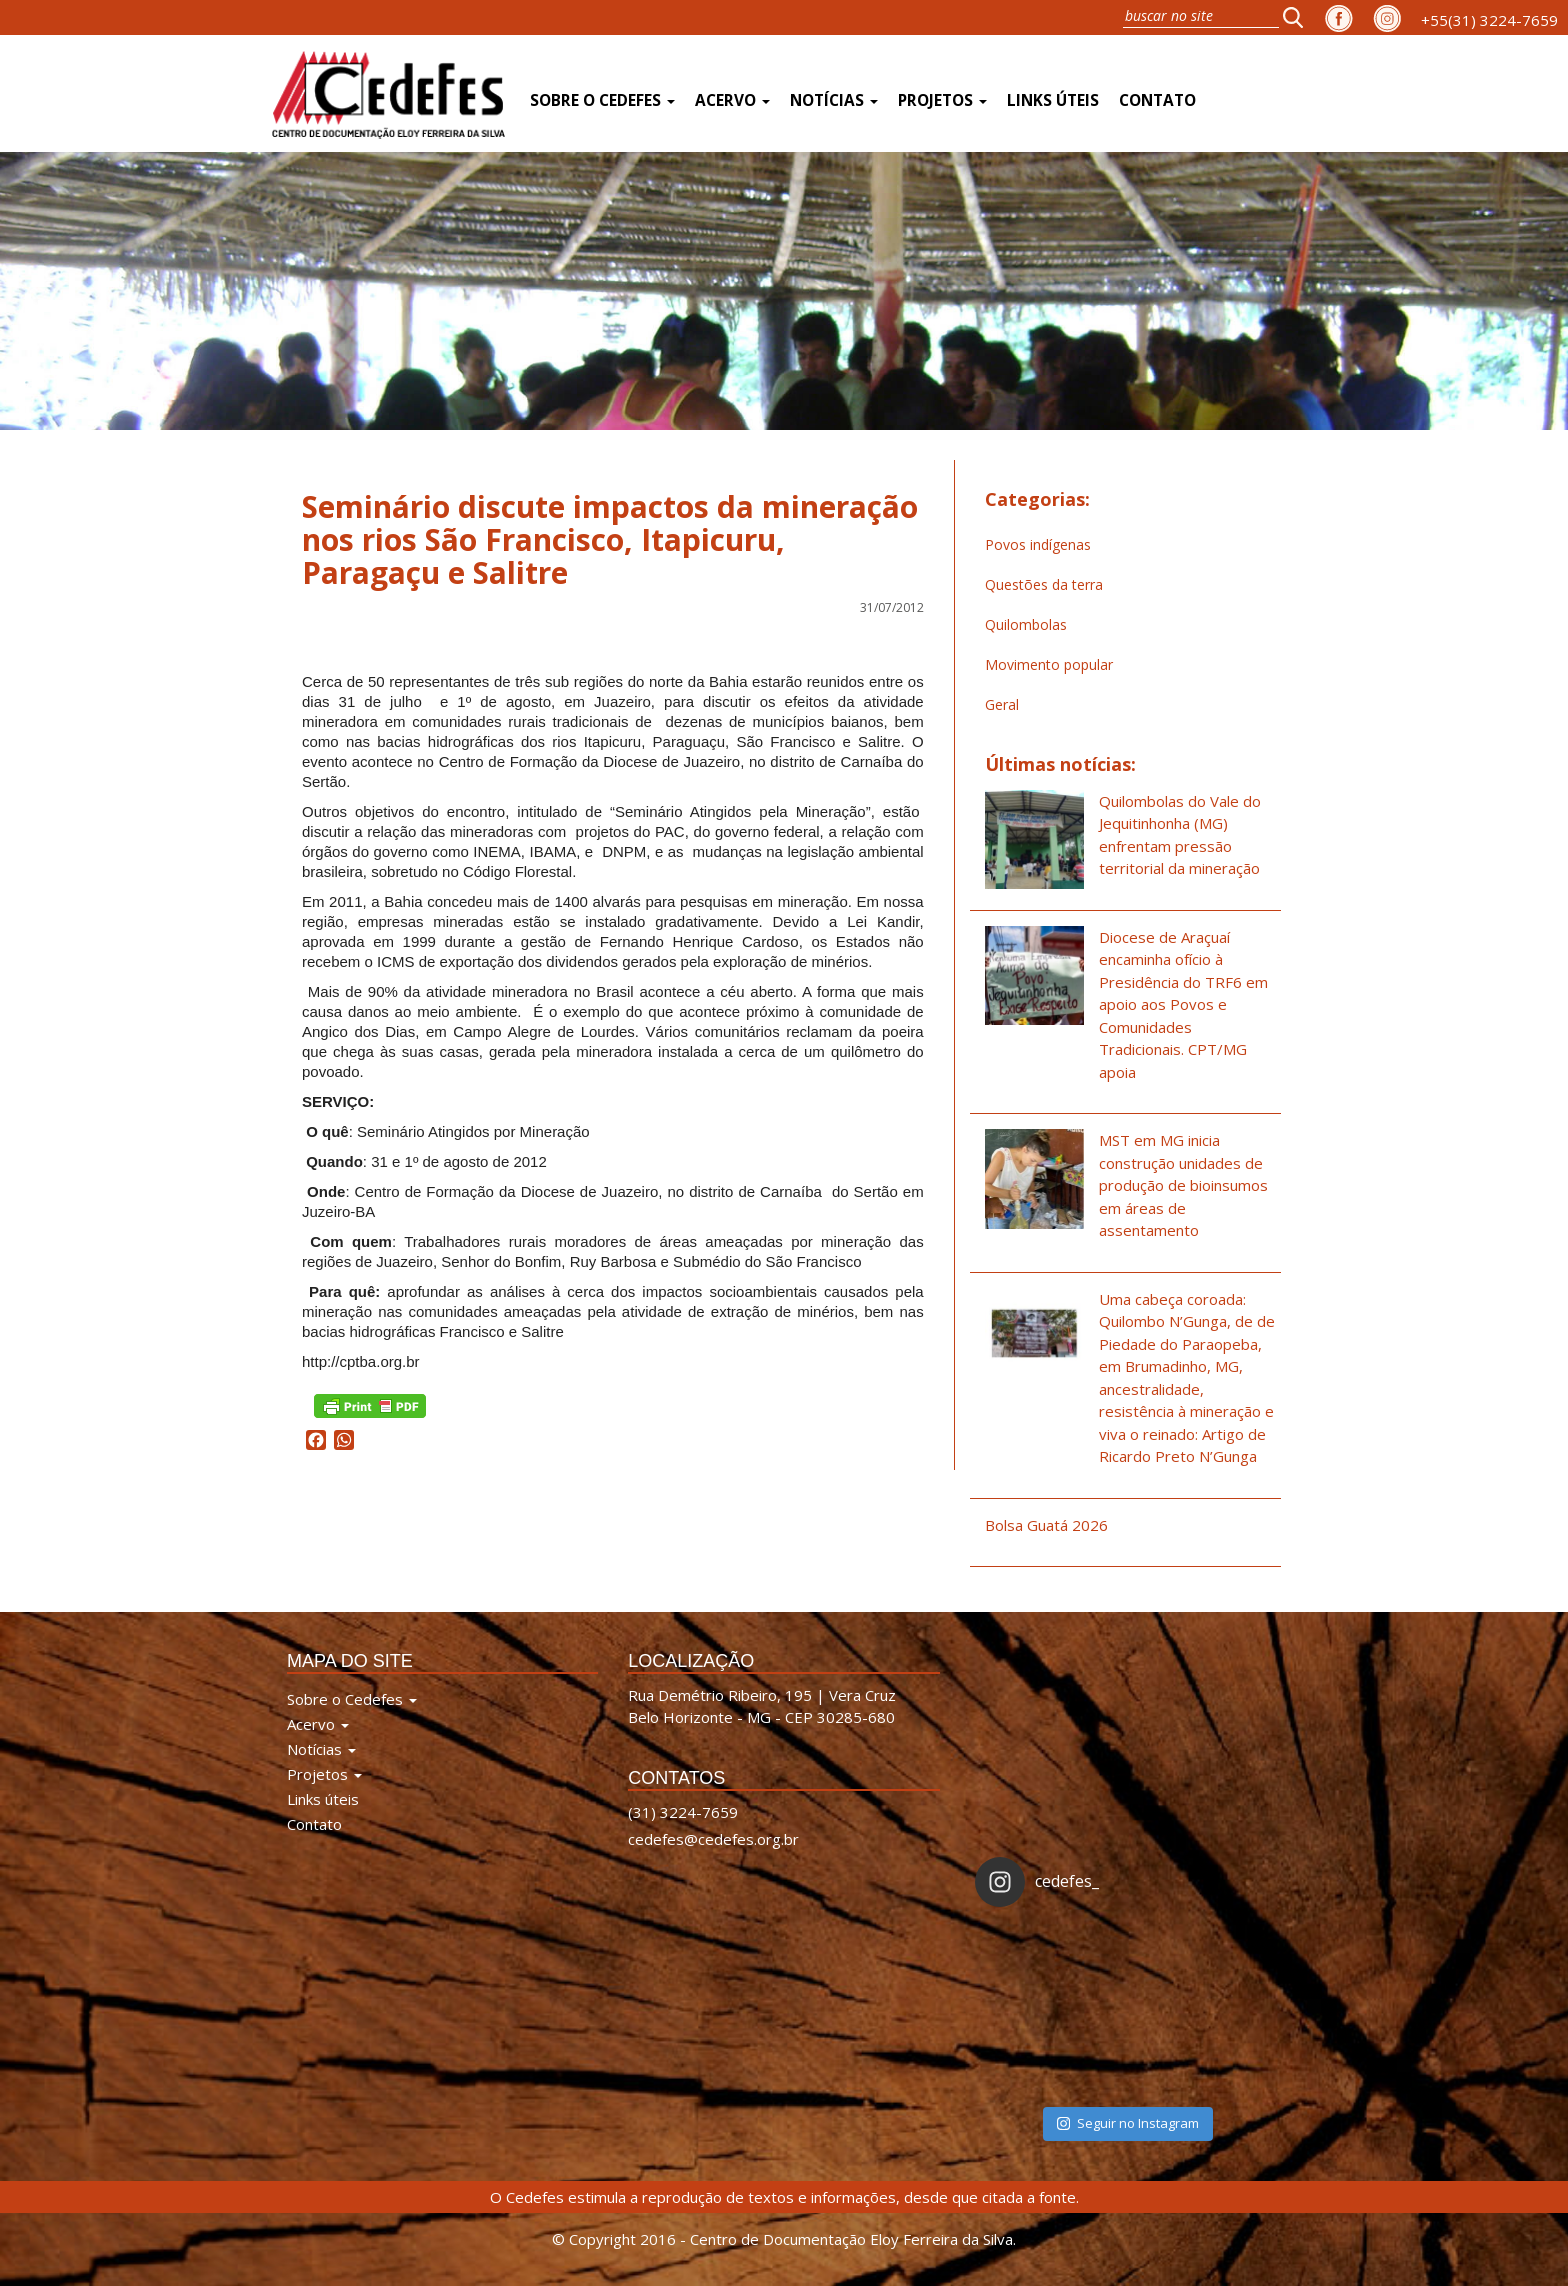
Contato (1157, 100)
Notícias (834, 100)
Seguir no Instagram (1128, 2123)
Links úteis (1053, 100)
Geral (1002, 704)
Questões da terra (1044, 584)
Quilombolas (1026, 624)
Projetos (942, 100)
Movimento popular (1049, 664)
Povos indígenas (1038, 544)
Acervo (732, 100)
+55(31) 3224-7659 (1489, 20)
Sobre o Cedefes (602, 100)
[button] (1299, 17)
